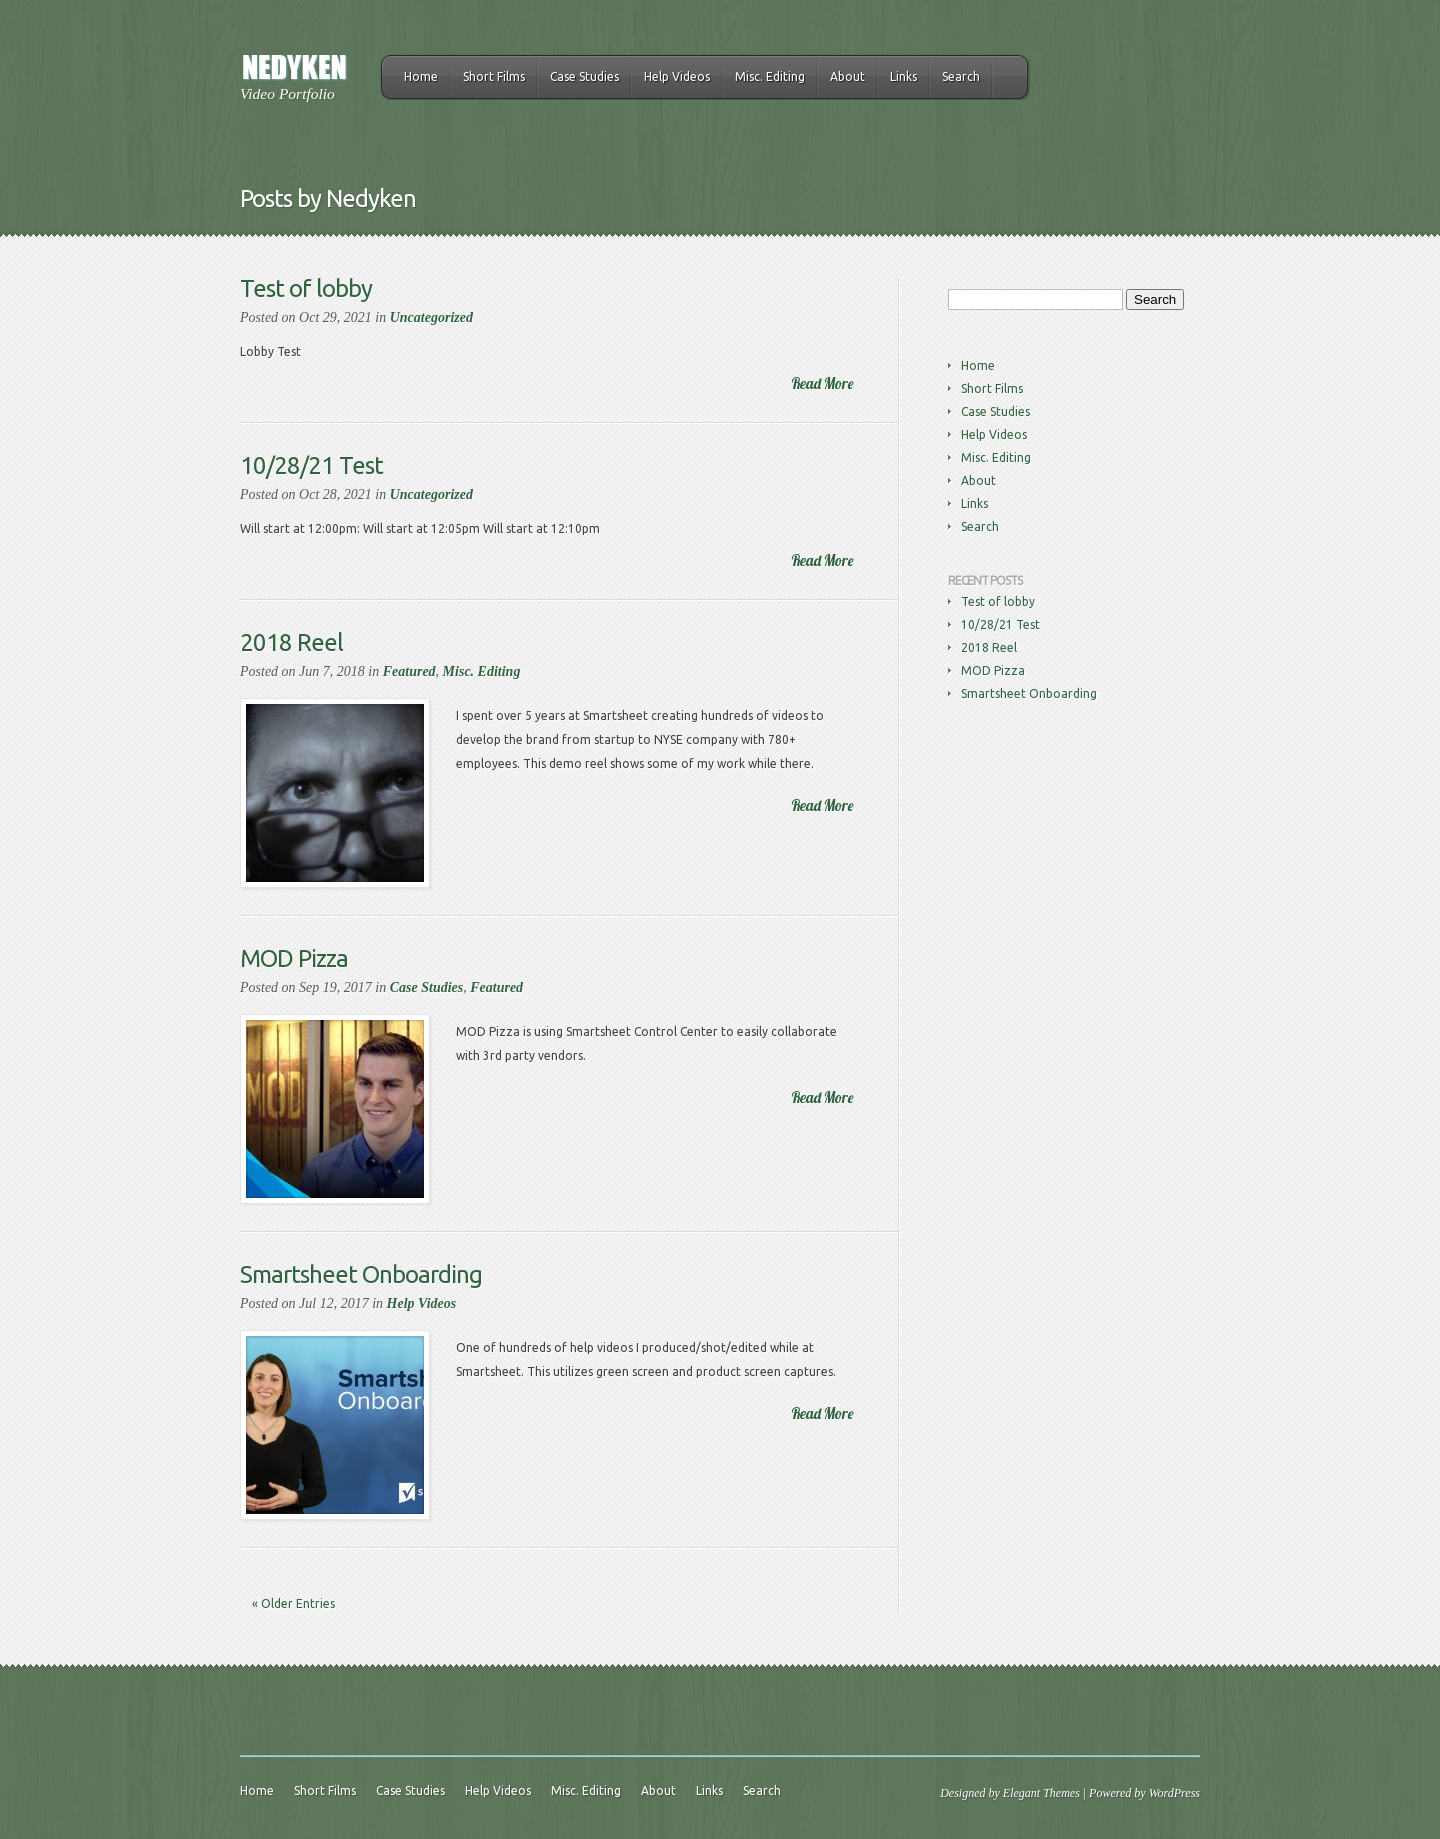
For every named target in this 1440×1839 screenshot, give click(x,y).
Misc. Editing (770, 76)
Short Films (494, 76)
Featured (409, 671)
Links (903, 76)
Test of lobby (306, 288)
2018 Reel (291, 642)
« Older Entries (293, 1603)
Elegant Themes (1041, 1793)
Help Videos (677, 76)
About (847, 76)
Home (421, 76)
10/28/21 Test (311, 465)
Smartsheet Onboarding (361, 1274)
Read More (822, 383)
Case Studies (584, 76)
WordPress (1174, 1793)
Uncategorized (431, 317)
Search (961, 76)
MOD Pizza (294, 958)
